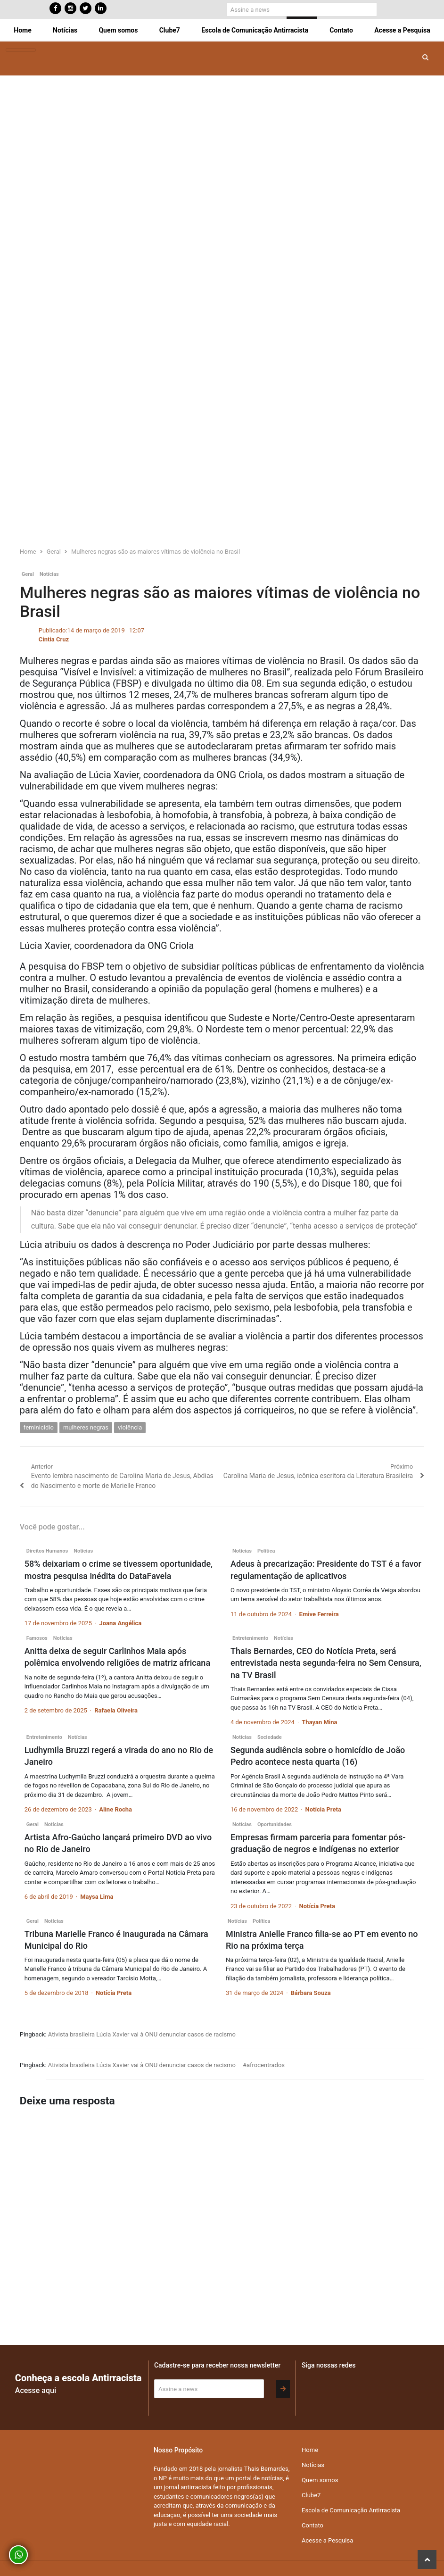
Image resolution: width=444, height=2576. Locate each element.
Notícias (65, 30)
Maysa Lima (96, 1896)
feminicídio (39, 1427)
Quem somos (118, 30)
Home (22, 30)
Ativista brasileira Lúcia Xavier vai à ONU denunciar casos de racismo (142, 2034)
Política (266, 1551)
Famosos (37, 1638)
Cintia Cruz (54, 639)
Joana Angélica (120, 1623)
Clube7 (169, 30)
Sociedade (269, 1737)
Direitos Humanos (47, 1551)
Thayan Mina (319, 1722)
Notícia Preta (323, 1809)
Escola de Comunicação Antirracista (254, 30)
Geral (28, 574)
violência (130, 1427)
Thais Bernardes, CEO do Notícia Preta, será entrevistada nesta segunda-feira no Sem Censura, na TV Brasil (325, 1662)
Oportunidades (274, 1824)
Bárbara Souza (311, 1992)
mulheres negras (85, 1427)
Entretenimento (250, 1638)
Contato (341, 30)
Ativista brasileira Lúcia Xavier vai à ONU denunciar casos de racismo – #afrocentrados (166, 2065)
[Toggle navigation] (21, 50)
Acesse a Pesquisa (402, 30)
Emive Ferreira (319, 1614)
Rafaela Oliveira (116, 1710)
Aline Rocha (115, 1809)
